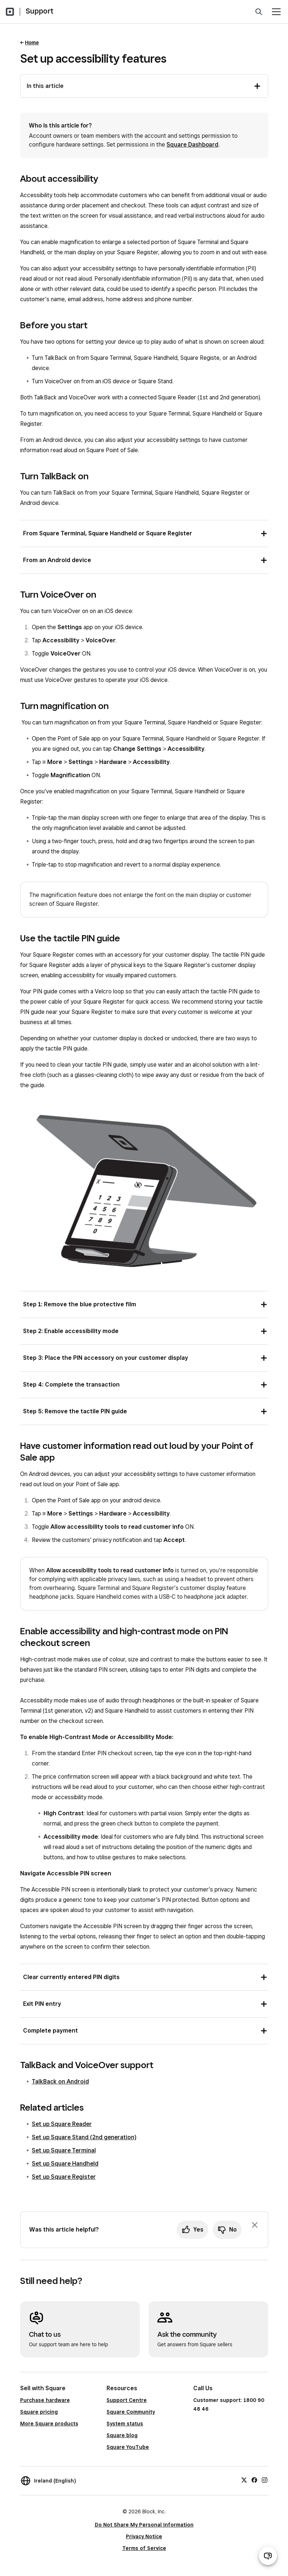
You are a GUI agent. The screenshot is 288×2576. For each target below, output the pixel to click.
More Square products (49, 2423)
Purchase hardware (45, 2400)
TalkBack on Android (60, 2081)
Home (32, 42)
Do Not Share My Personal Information (144, 2525)
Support (39, 11)
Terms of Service (144, 2548)
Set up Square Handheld (65, 2163)
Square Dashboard (192, 144)
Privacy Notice (144, 2536)
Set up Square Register (64, 2176)
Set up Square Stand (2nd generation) (84, 2137)
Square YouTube (127, 2447)
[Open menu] (276, 12)
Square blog (122, 2435)
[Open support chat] (268, 2556)
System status (124, 2423)
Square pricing (39, 2412)
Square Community (130, 2412)
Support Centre (126, 2400)
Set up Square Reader (62, 2124)
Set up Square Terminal (64, 2150)
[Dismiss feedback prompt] (254, 2225)
